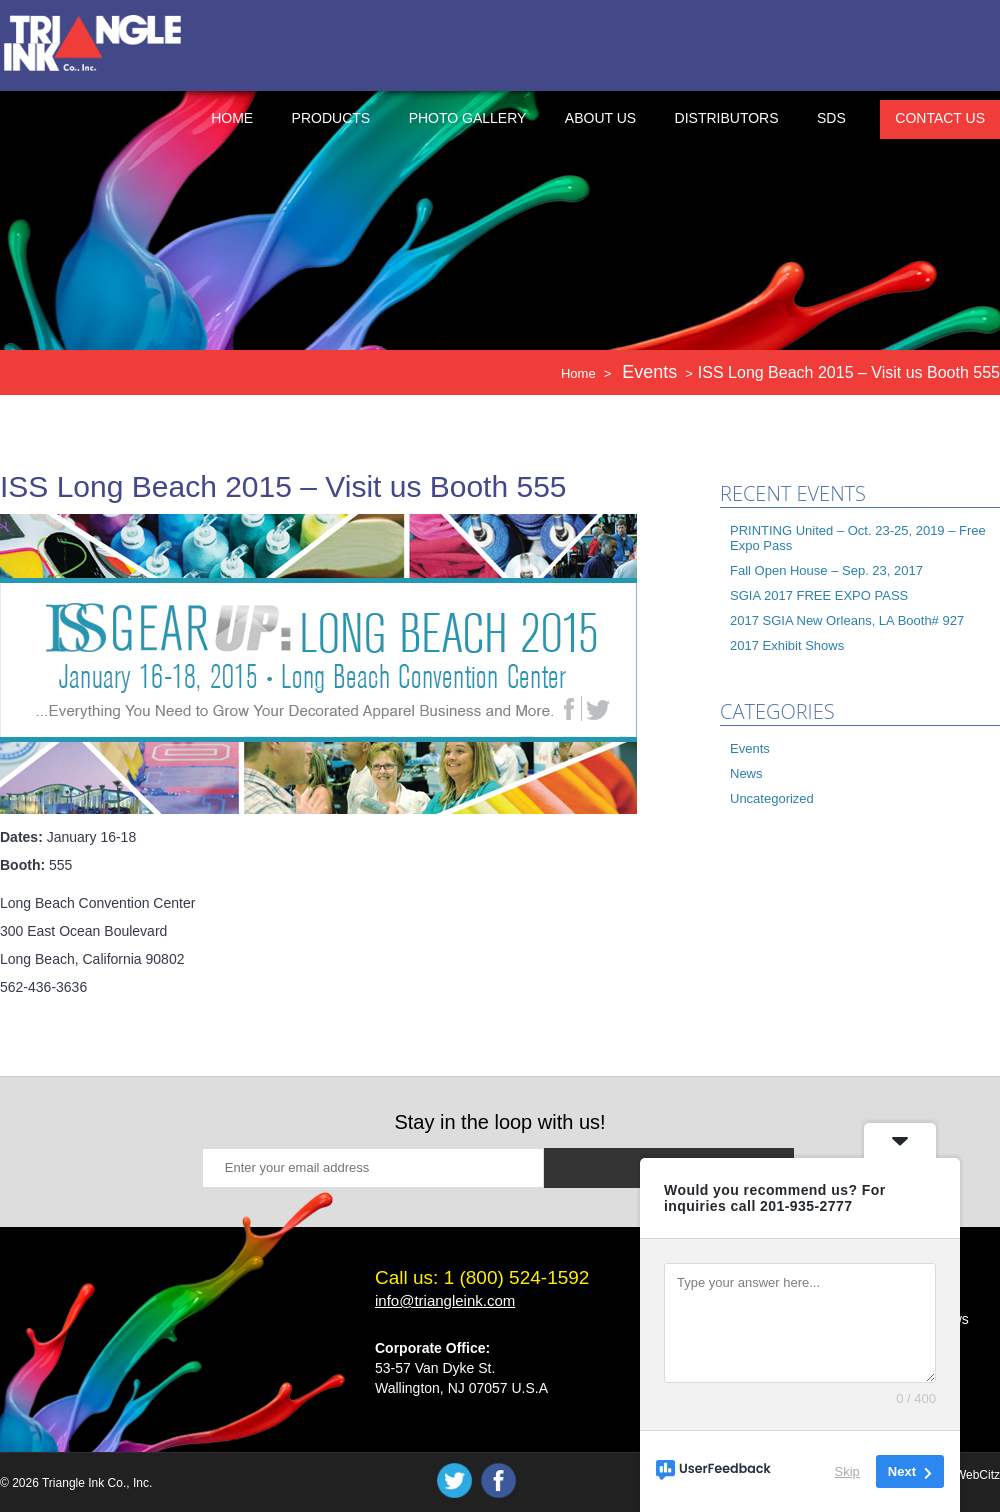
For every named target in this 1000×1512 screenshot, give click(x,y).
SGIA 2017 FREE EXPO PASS (819, 595)
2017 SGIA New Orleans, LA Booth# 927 (847, 620)
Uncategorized (772, 798)
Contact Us (940, 118)
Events (750, 748)
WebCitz (977, 1475)
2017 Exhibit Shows (787, 645)
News (746, 773)
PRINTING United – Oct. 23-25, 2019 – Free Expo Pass (858, 538)
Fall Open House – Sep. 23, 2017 (826, 570)
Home (232, 118)
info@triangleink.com (445, 1300)
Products (331, 118)
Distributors (727, 118)
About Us (600, 118)
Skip (847, 1471)
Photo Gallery (468, 118)
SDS (831, 118)
